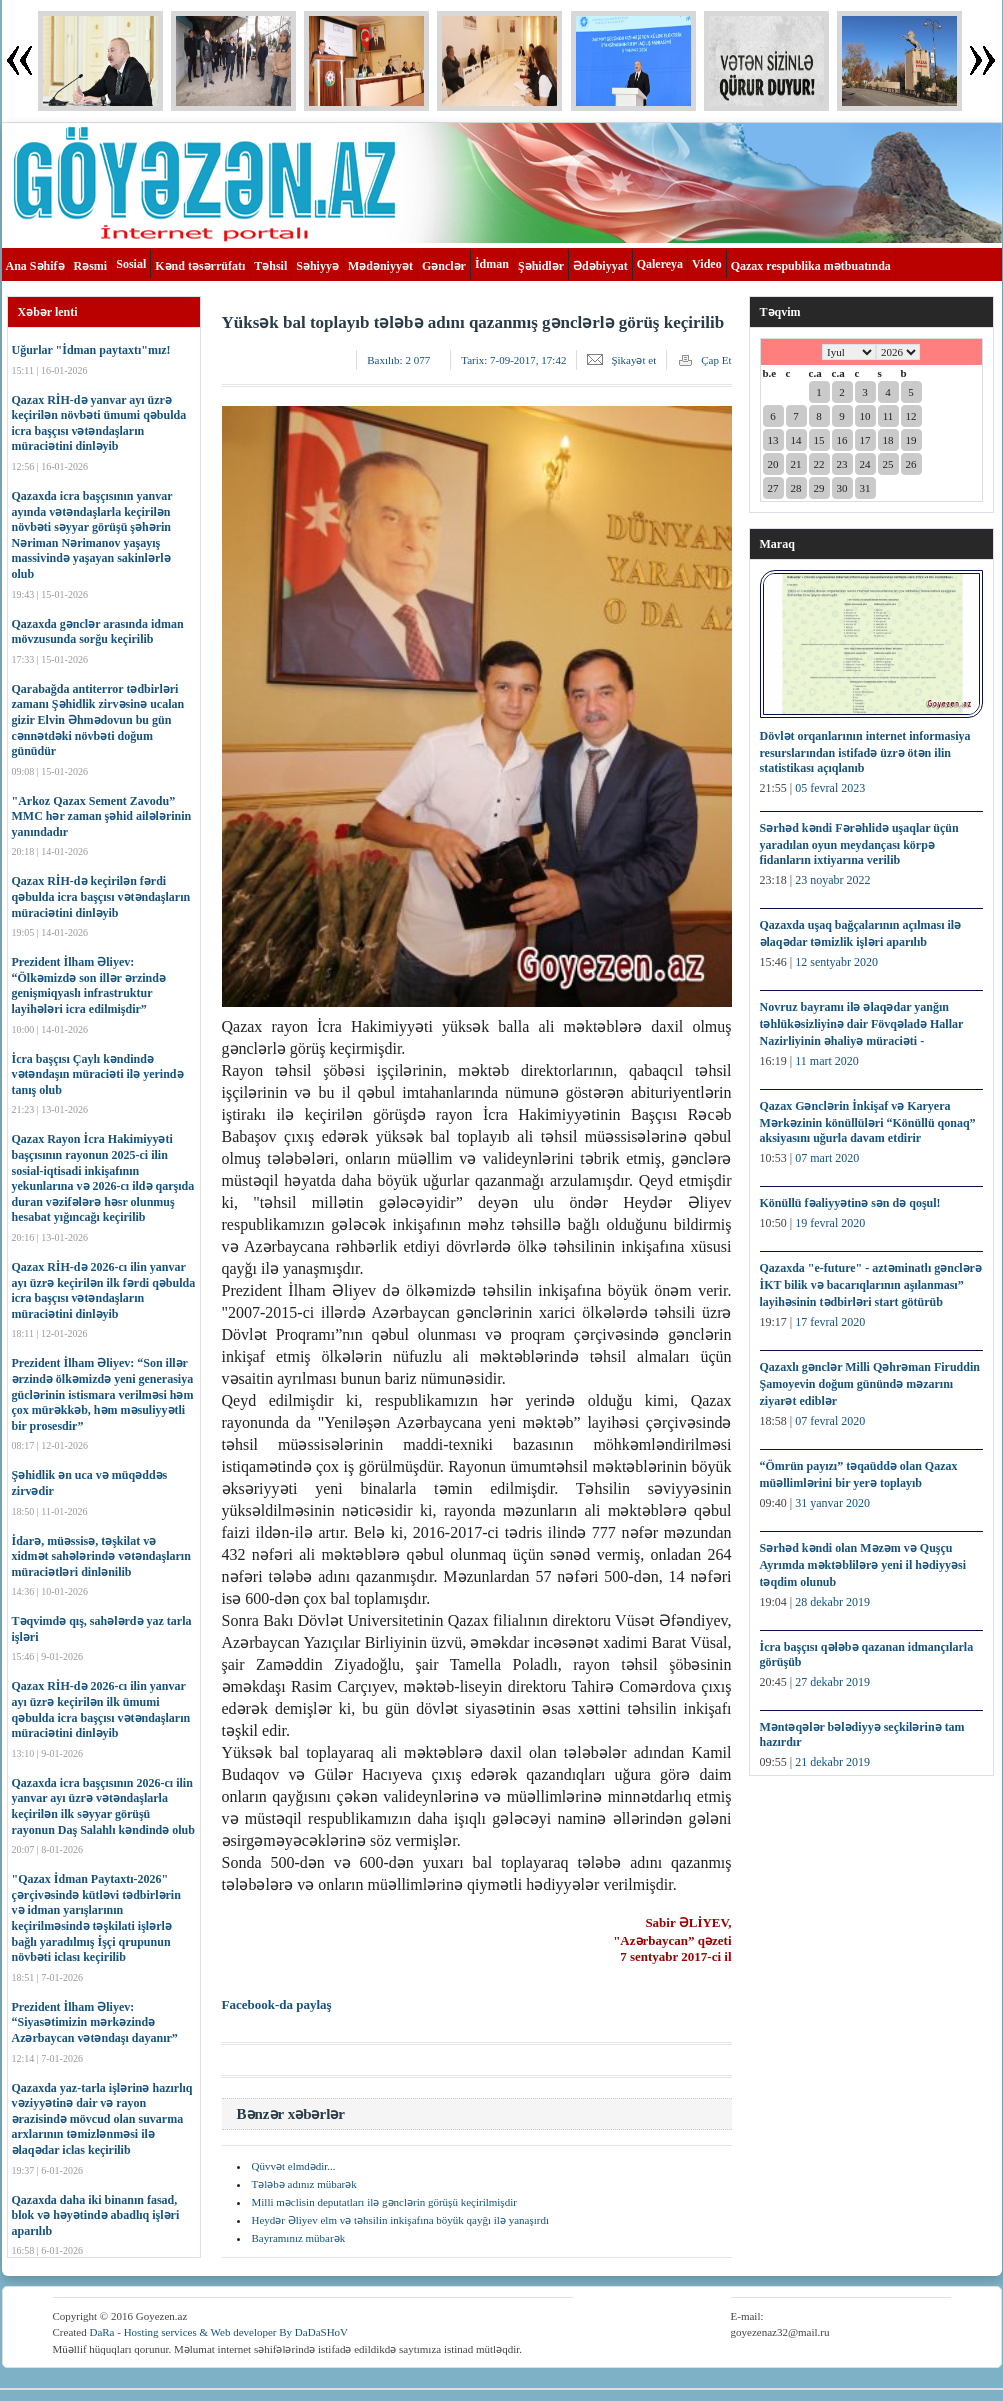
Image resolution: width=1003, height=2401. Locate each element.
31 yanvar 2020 (832, 1503)
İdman (492, 264)
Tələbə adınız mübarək (304, 2184)
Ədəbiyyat (600, 266)
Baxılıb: (398, 360)
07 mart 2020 (827, 1158)
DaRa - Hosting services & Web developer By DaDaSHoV (218, 2332)
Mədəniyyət (380, 266)
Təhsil (270, 266)
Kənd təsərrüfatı (200, 266)
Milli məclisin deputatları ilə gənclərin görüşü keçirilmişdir (384, 2202)
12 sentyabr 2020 (836, 962)
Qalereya (660, 264)
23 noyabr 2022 (832, 880)
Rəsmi (91, 266)
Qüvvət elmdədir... (294, 2166)
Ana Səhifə (35, 266)
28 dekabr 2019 (832, 1602)
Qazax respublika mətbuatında (811, 266)
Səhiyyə (317, 266)
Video (707, 264)
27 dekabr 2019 (832, 1682)
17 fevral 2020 (830, 1322)
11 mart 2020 (827, 1061)
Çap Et (716, 360)
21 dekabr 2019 (832, 1762)
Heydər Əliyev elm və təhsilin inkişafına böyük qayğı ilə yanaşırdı (400, 2220)
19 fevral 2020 (830, 1223)
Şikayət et (633, 360)
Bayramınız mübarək (299, 2238)
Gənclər (444, 266)
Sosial (131, 264)
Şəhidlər (541, 266)
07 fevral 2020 (830, 1421)
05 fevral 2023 (830, 788)
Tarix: (513, 360)
